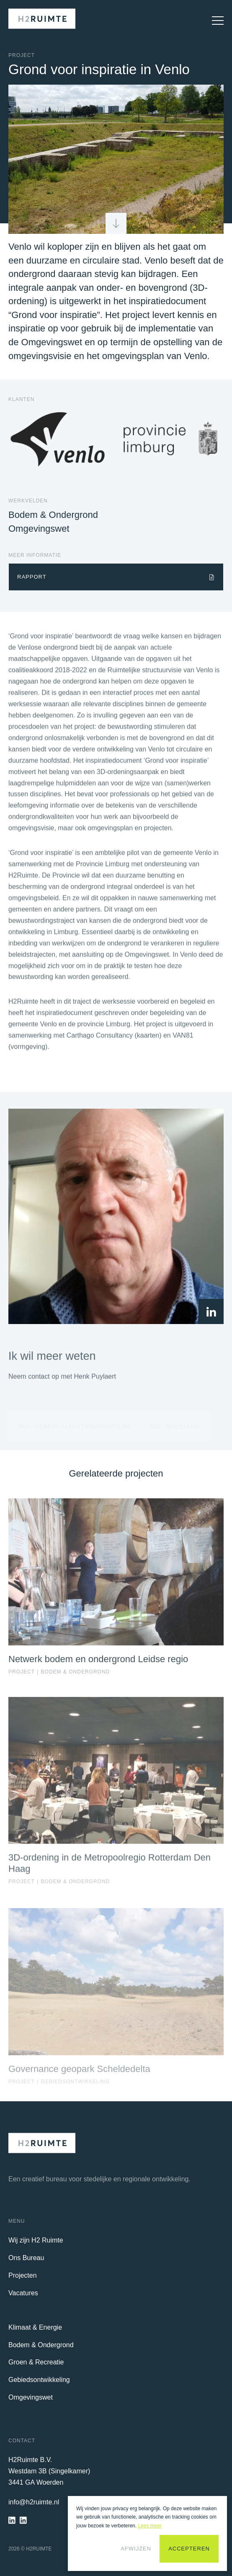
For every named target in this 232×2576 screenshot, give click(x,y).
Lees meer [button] (150, 2526)
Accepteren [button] (189, 2548)
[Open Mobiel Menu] (214, 20)
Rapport (31, 577)
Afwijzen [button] (136, 2548)
